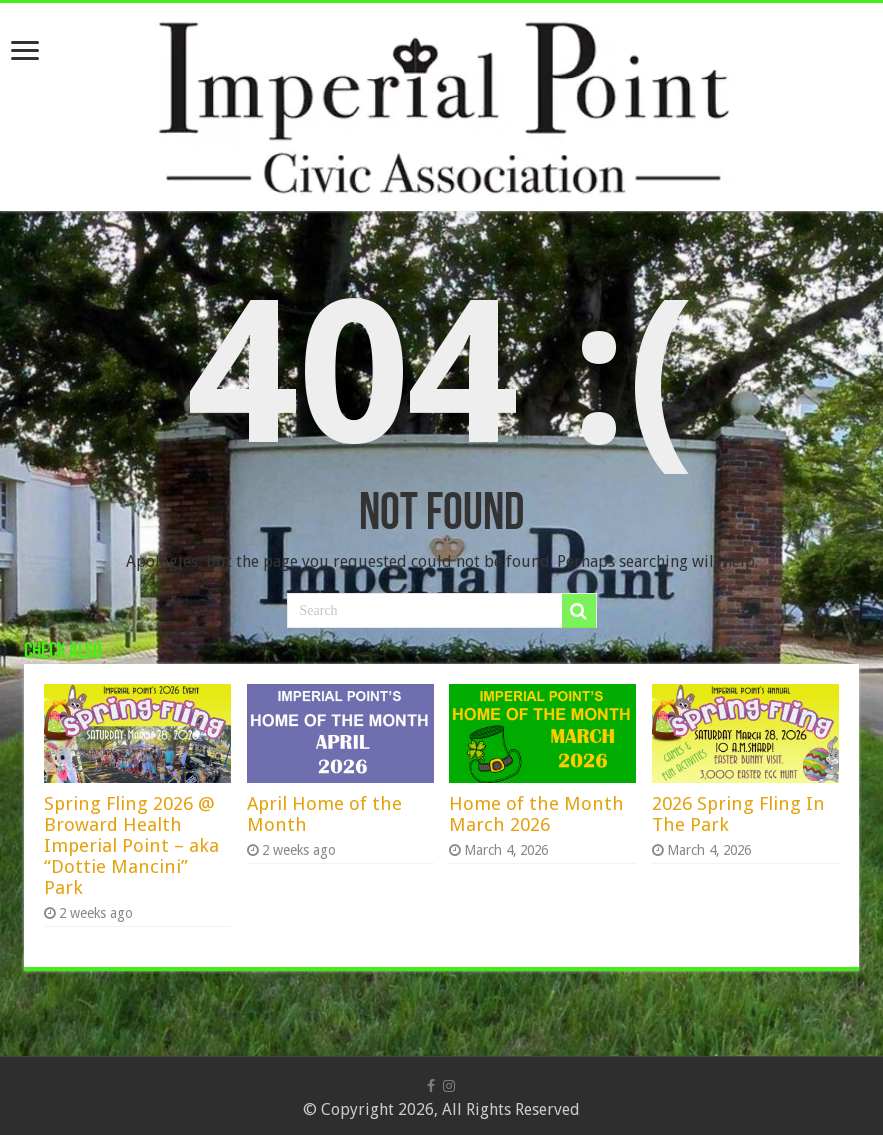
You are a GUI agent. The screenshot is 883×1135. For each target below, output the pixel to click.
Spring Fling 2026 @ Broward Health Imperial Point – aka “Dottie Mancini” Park (131, 845)
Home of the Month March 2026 (536, 814)
